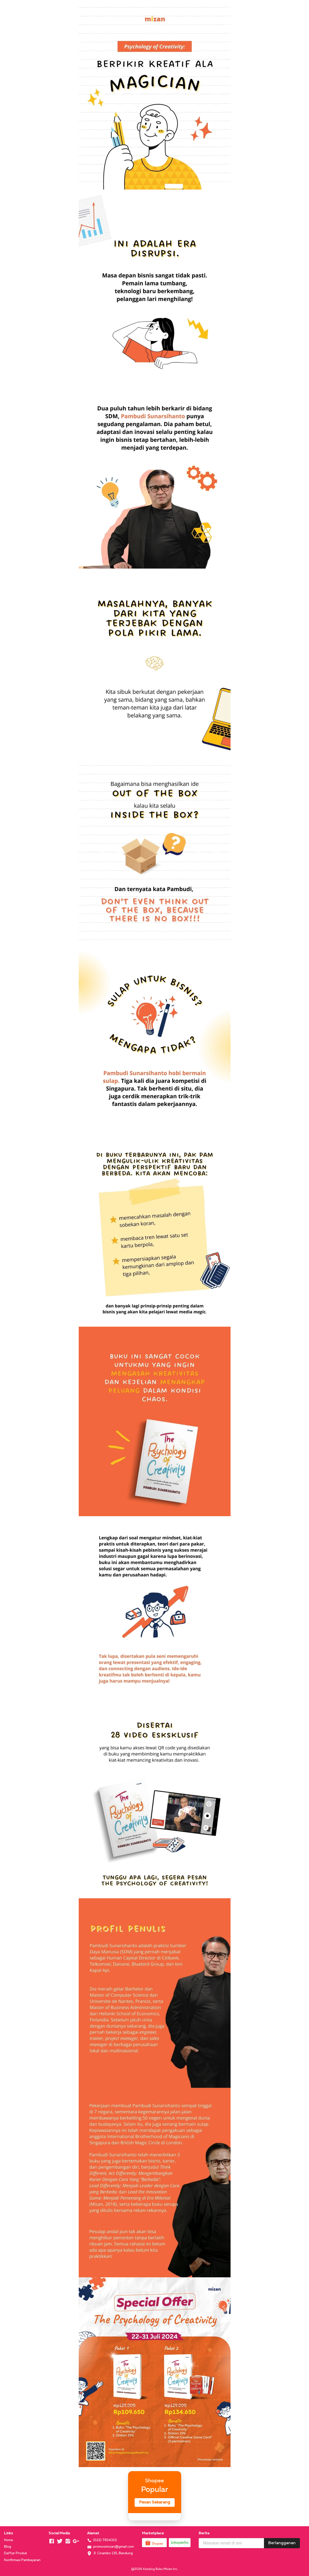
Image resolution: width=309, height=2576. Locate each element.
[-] (52, 2541)
